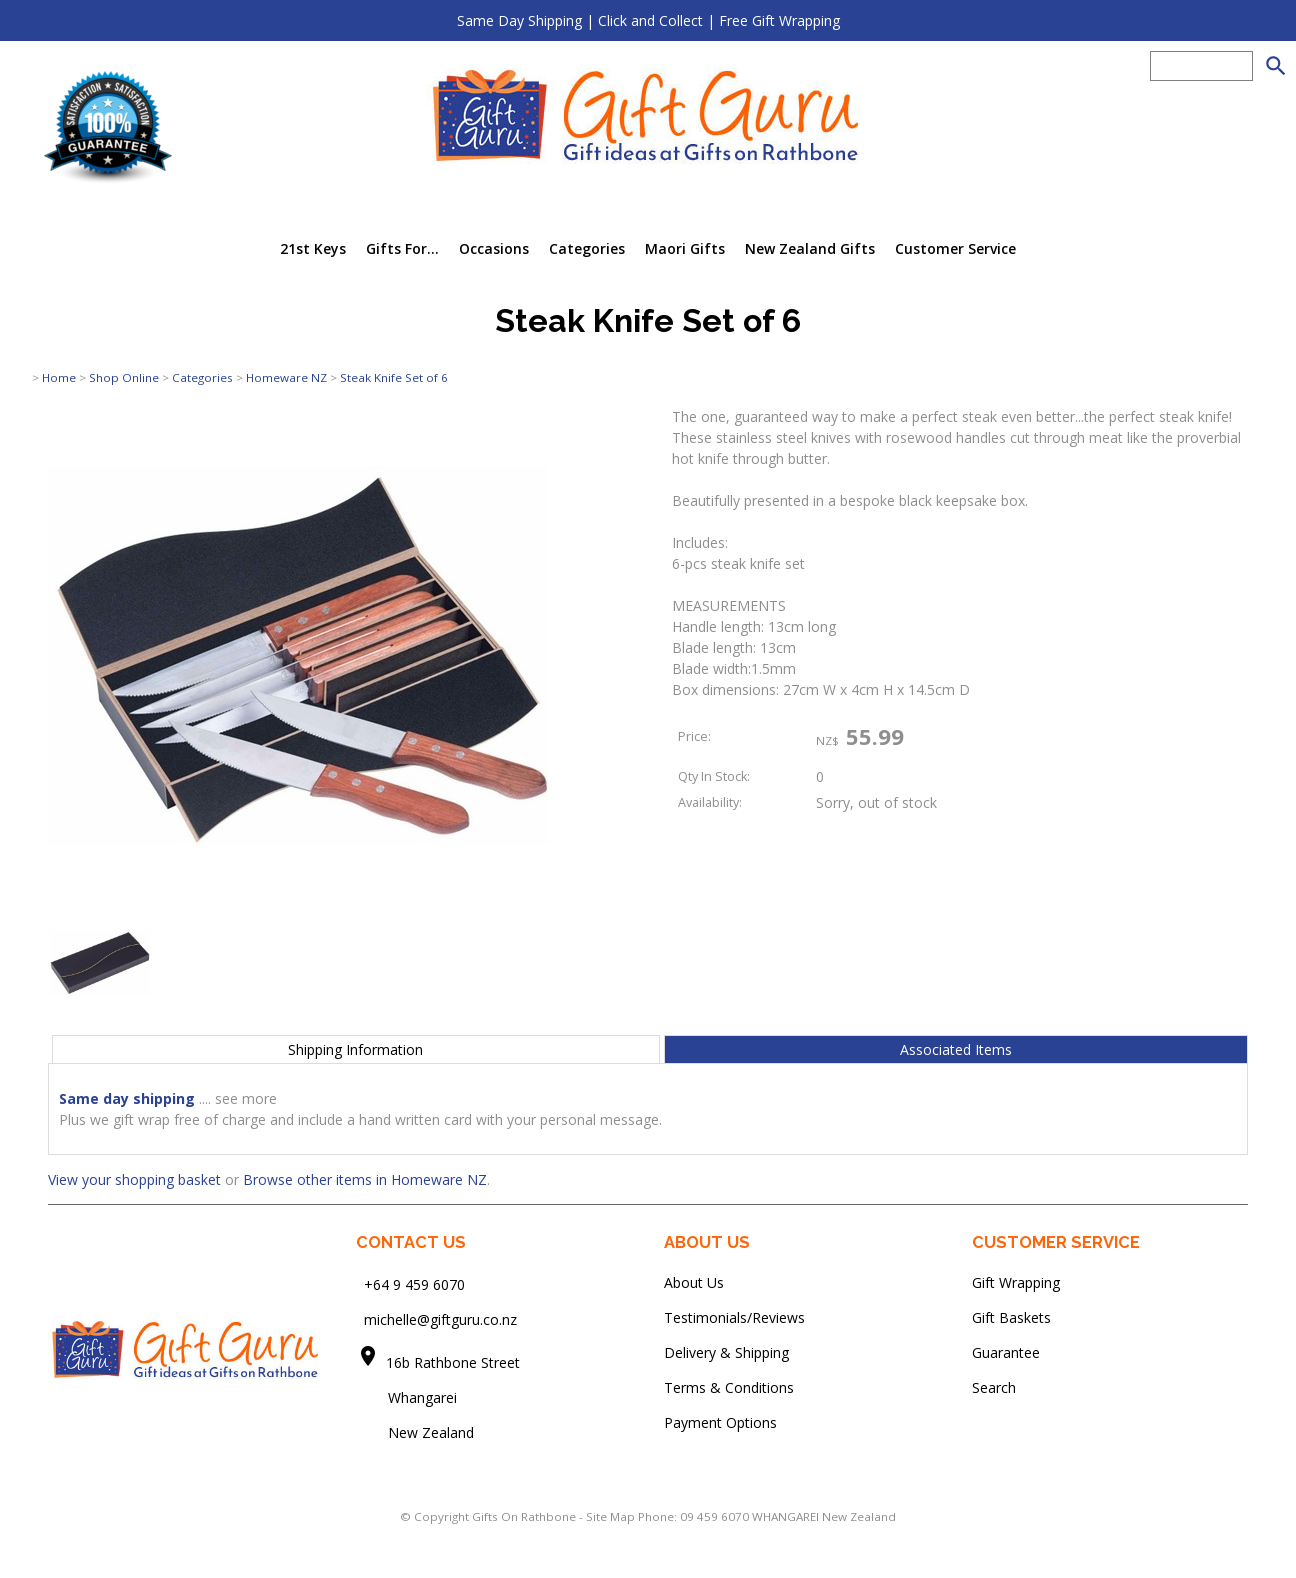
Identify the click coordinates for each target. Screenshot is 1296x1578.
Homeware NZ (286, 377)
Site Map (610, 1516)
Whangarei (408, 1397)
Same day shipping (127, 1098)
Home (59, 377)
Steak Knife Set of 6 (394, 377)
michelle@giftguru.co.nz (440, 1319)
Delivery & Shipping (726, 1352)
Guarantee (1006, 1352)
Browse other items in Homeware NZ (365, 1179)
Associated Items (956, 1049)
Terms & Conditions (729, 1387)
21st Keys (313, 248)
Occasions (494, 248)
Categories (587, 248)
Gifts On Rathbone (525, 1516)
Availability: (710, 802)
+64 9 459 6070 (414, 1284)
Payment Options (720, 1422)
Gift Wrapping (1016, 1282)
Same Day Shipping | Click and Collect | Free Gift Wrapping (648, 20)
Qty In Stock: (714, 776)
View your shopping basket (134, 1179)
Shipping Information (355, 1049)
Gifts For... (402, 248)
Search (994, 1387)
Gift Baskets (1011, 1317)
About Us (694, 1282)
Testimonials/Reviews (734, 1317)
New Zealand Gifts (810, 248)
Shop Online (124, 377)
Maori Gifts (685, 248)
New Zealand (415, 1432)
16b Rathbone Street (455, 1362)
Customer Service (955, 248)
